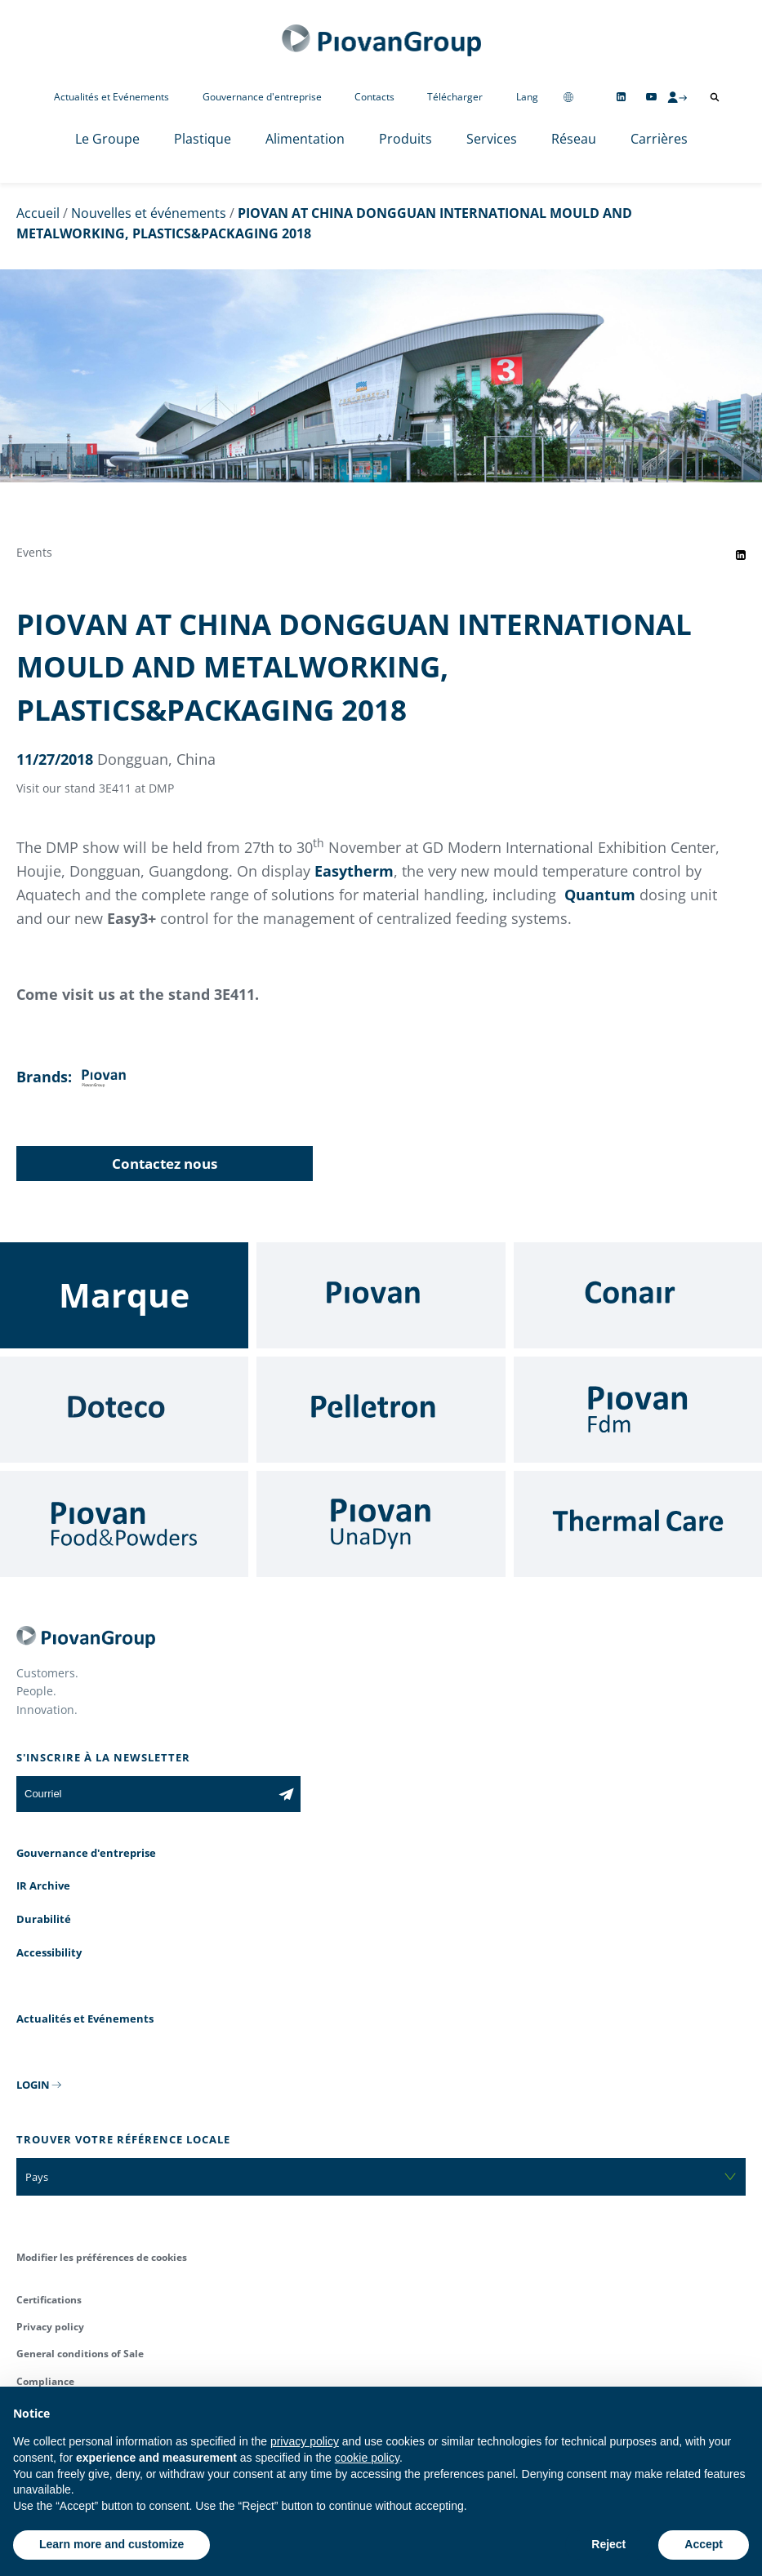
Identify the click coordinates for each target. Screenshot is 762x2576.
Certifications (49, 2300)
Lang (527, 97)
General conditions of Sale (80, 2354)
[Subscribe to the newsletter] (286, 1794)
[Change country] (568, 97)
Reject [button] (608, 2544)
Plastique (202, 139)
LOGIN (33, 2084)
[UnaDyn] (380, 1524)
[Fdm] (638, 1410)
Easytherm (354, 871)
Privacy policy (50, 2327)
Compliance (45, 2381)
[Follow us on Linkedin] (621, 96)
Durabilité (43, 1919)
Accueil (38, 213)
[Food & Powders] (124, 1524)
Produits (405, 139)
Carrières (659, 139)
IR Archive (43, 1885)
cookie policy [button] (367, 2457)
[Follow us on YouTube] (651, 96)
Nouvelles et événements (148, 213)
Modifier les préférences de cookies (101, 2257)
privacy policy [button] (304, 2441)
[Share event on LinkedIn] (741, 555)
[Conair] (638, 1295)
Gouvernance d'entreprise (262, 97)
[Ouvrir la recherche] (714, 97)
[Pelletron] (380, 1410)
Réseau (573, 139)
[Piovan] (380, 1295)
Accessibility (49, 1952)
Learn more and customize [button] (111, 2544)
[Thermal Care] (638, 1524)
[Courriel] (144, 1794)
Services (491, 139)
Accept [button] (703, 2544)
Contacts (374, 97)
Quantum (599, 894)
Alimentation (305, 139)
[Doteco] (124, 1410)
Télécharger (455, 97)
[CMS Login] (677, 97)
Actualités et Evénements (111, 97)
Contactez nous (164, 1163)
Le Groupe (107, 139)
